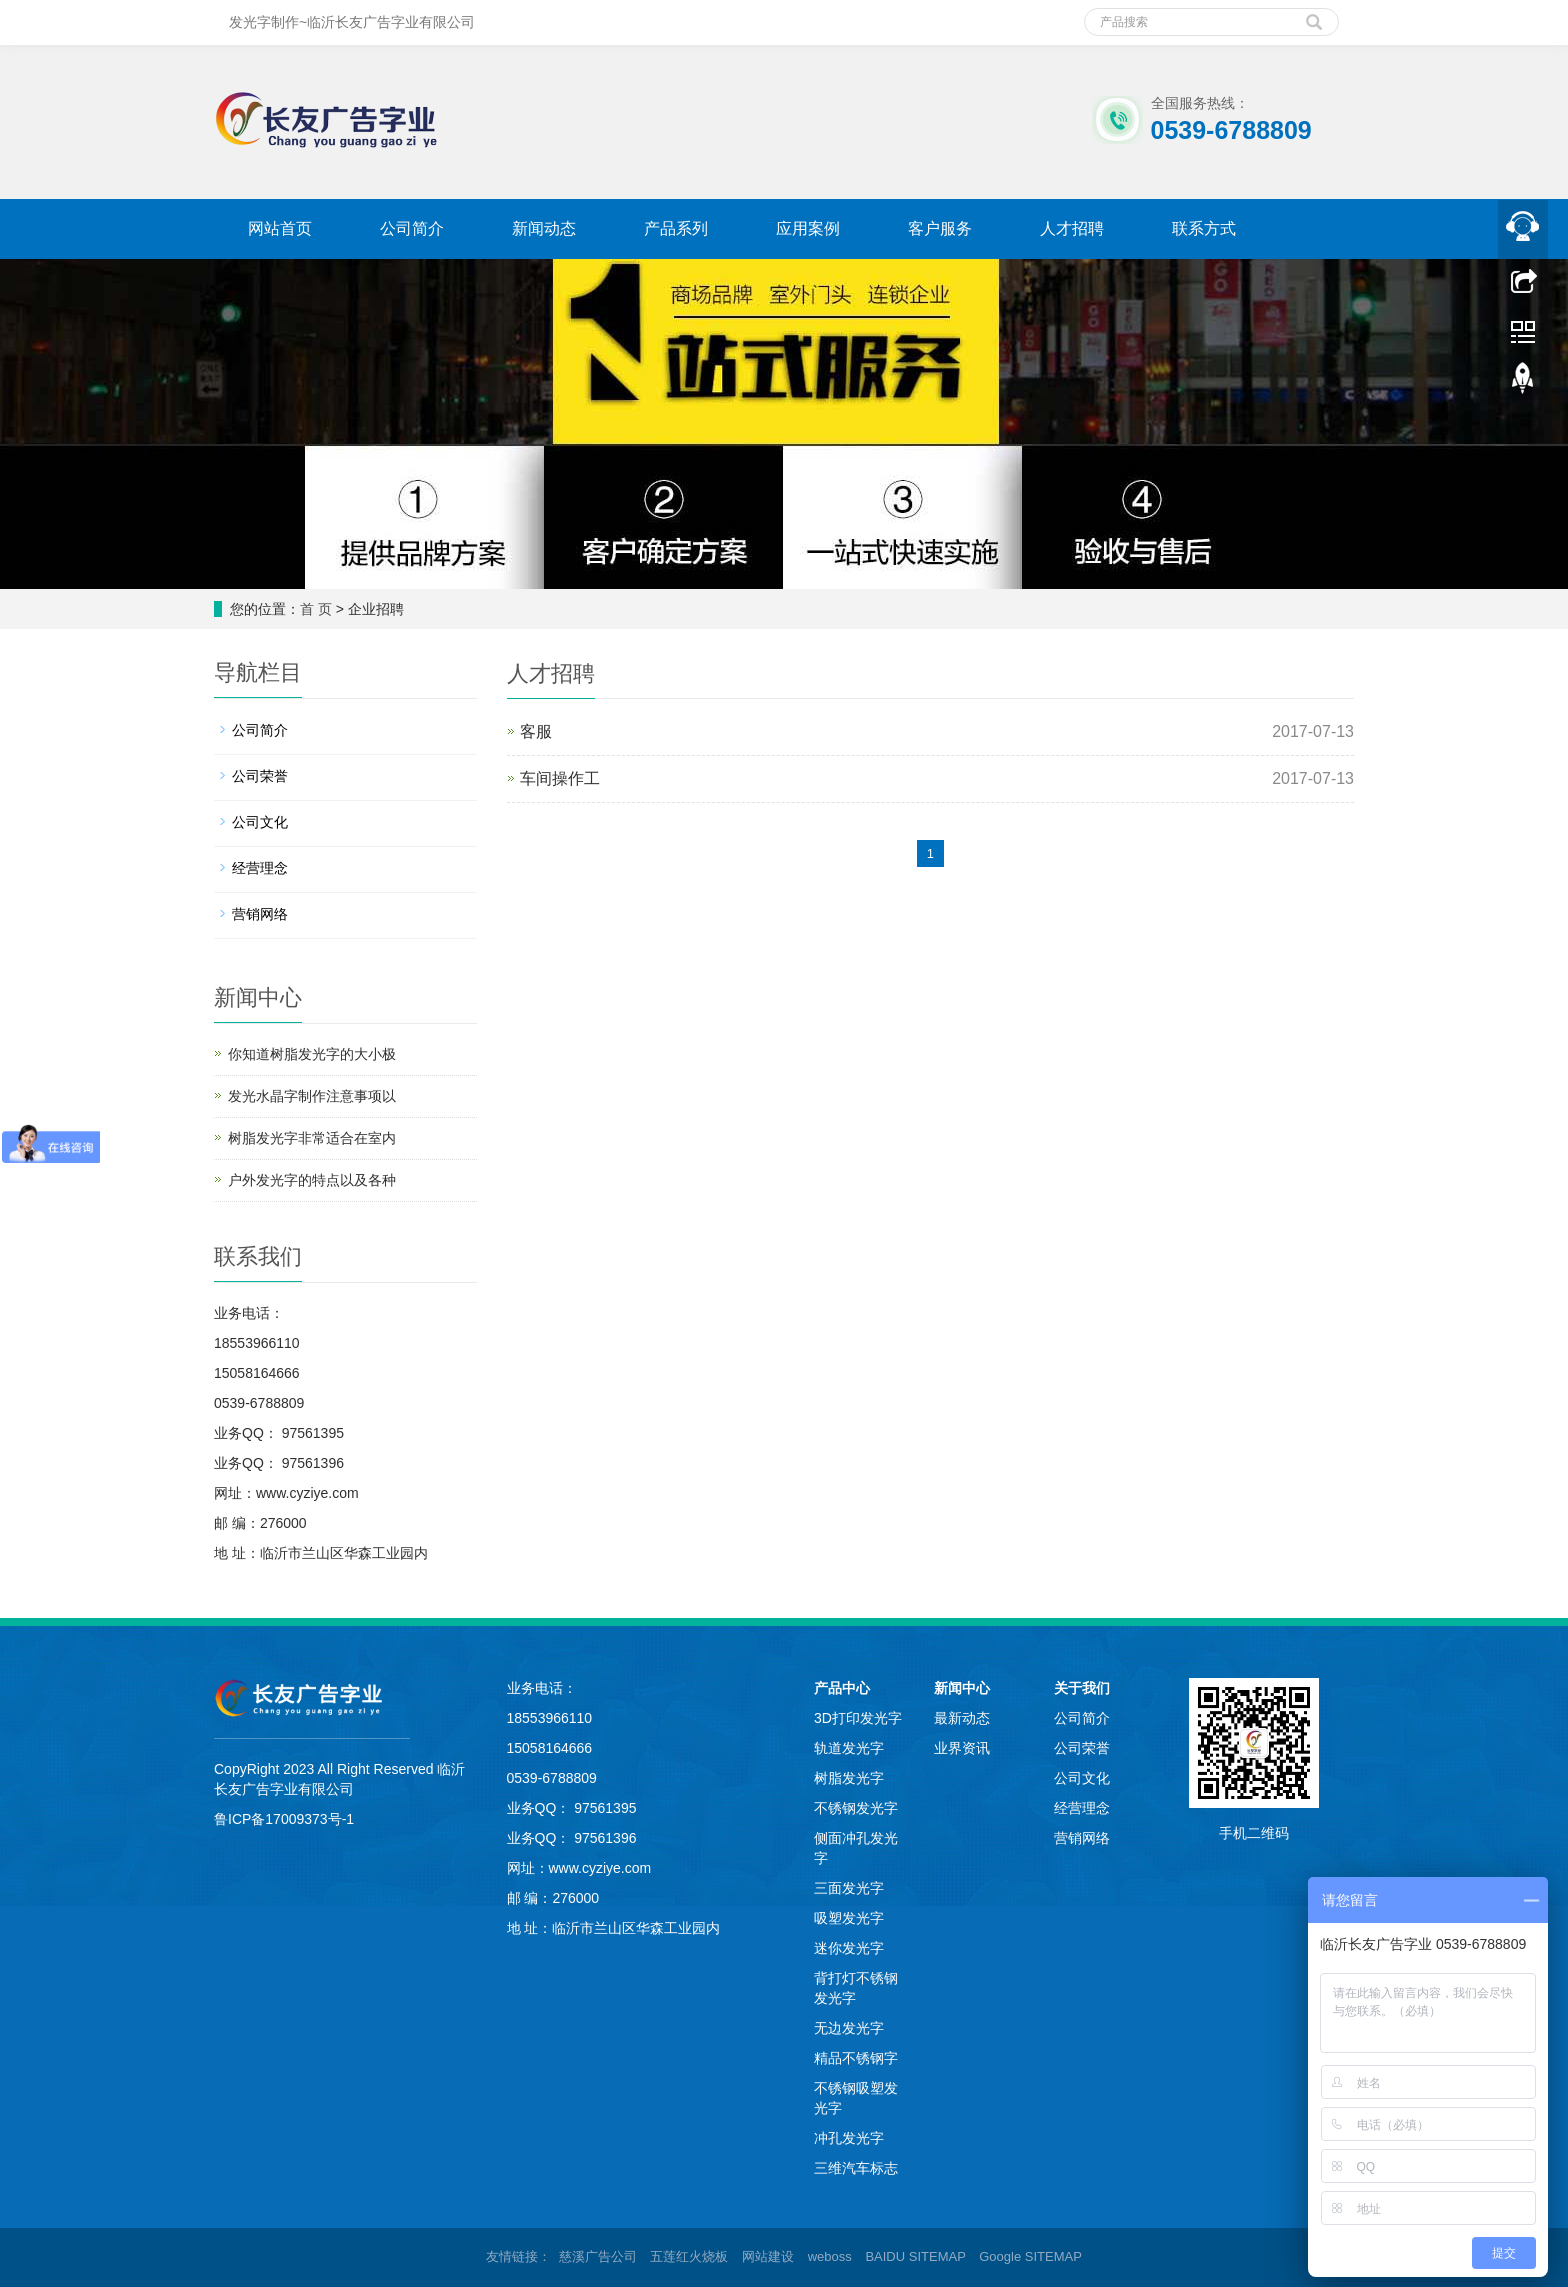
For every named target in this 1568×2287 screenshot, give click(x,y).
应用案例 (808, 228)
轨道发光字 (849, 1748)
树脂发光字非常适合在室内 (312, 1138)
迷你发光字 (849, 1948)
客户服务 (940, 228)
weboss (830, 2256)
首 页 (316, 609)
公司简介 (412, 228)
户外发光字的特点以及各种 (312, 1180)
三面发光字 (849, 1888)
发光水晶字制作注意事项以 (312, 1096)
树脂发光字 (849, 1778)
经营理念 (260, 868)
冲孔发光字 (849, 2138)
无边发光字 (849, 2028)
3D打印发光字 (858, 1718)
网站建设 (768, 2256)
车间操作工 (560, 778)
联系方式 (1204, 228)
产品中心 (842, 1688)
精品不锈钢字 (856, 2058)
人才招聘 (1072, 228)
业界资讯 (962, 1748)
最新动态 (962, 1718)
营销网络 (260, 914)
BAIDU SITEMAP (915, 2256)
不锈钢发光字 (856, 1808)
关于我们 (1082, 1688)
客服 (536, 731)
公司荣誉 (260, 776)
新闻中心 (962, 1688)
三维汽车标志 (856, 2168)
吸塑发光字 (849, 1918)
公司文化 (260, 822)
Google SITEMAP (1030, 2256)
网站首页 (280, 228)
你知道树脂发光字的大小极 (312, 1054)
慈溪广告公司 (598, 2256)
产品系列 (676, 228)
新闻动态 (544, 228)
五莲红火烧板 (689, 2256)
